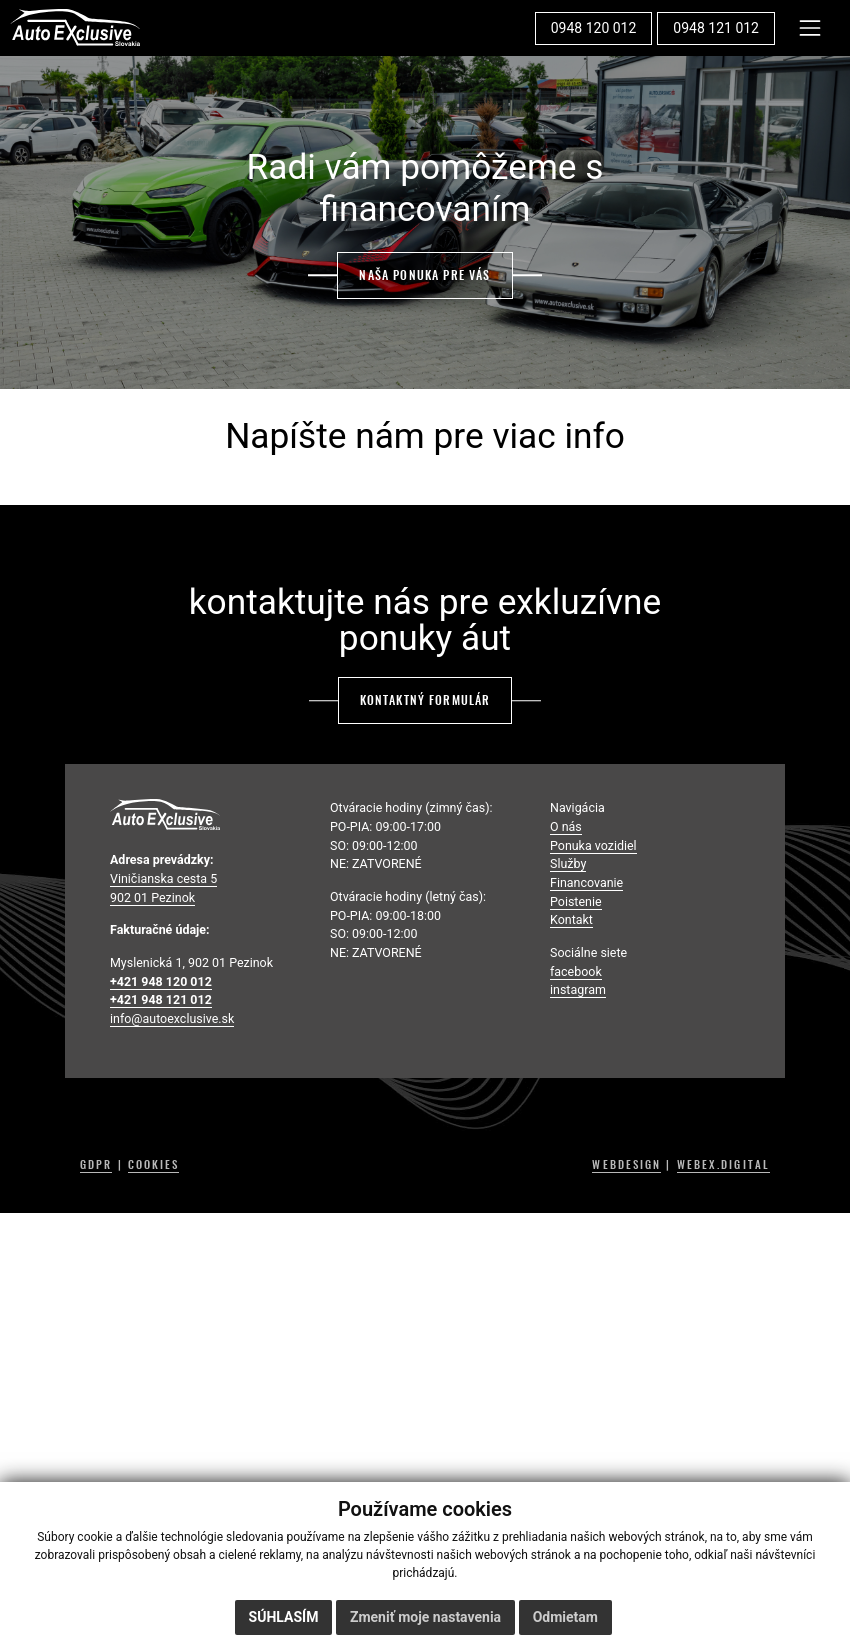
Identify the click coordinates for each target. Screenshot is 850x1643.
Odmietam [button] (565, 1617)
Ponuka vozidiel (593, 845)
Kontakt (571, 919)
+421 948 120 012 (161, 981)
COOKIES (154, 1165)
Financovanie (586, 882)
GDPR (96, 1165)
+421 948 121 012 (161, 999)
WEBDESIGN (626, 1165)
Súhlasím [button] (284, 1617)
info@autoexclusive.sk (172, 1018)
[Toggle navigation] (810, 27)
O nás (566, 826)
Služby (568, 863)
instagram (578, 989)
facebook (576, 971)
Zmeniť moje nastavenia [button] (425, 1617)
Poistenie (576, 901)
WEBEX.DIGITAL (723, 1165)
